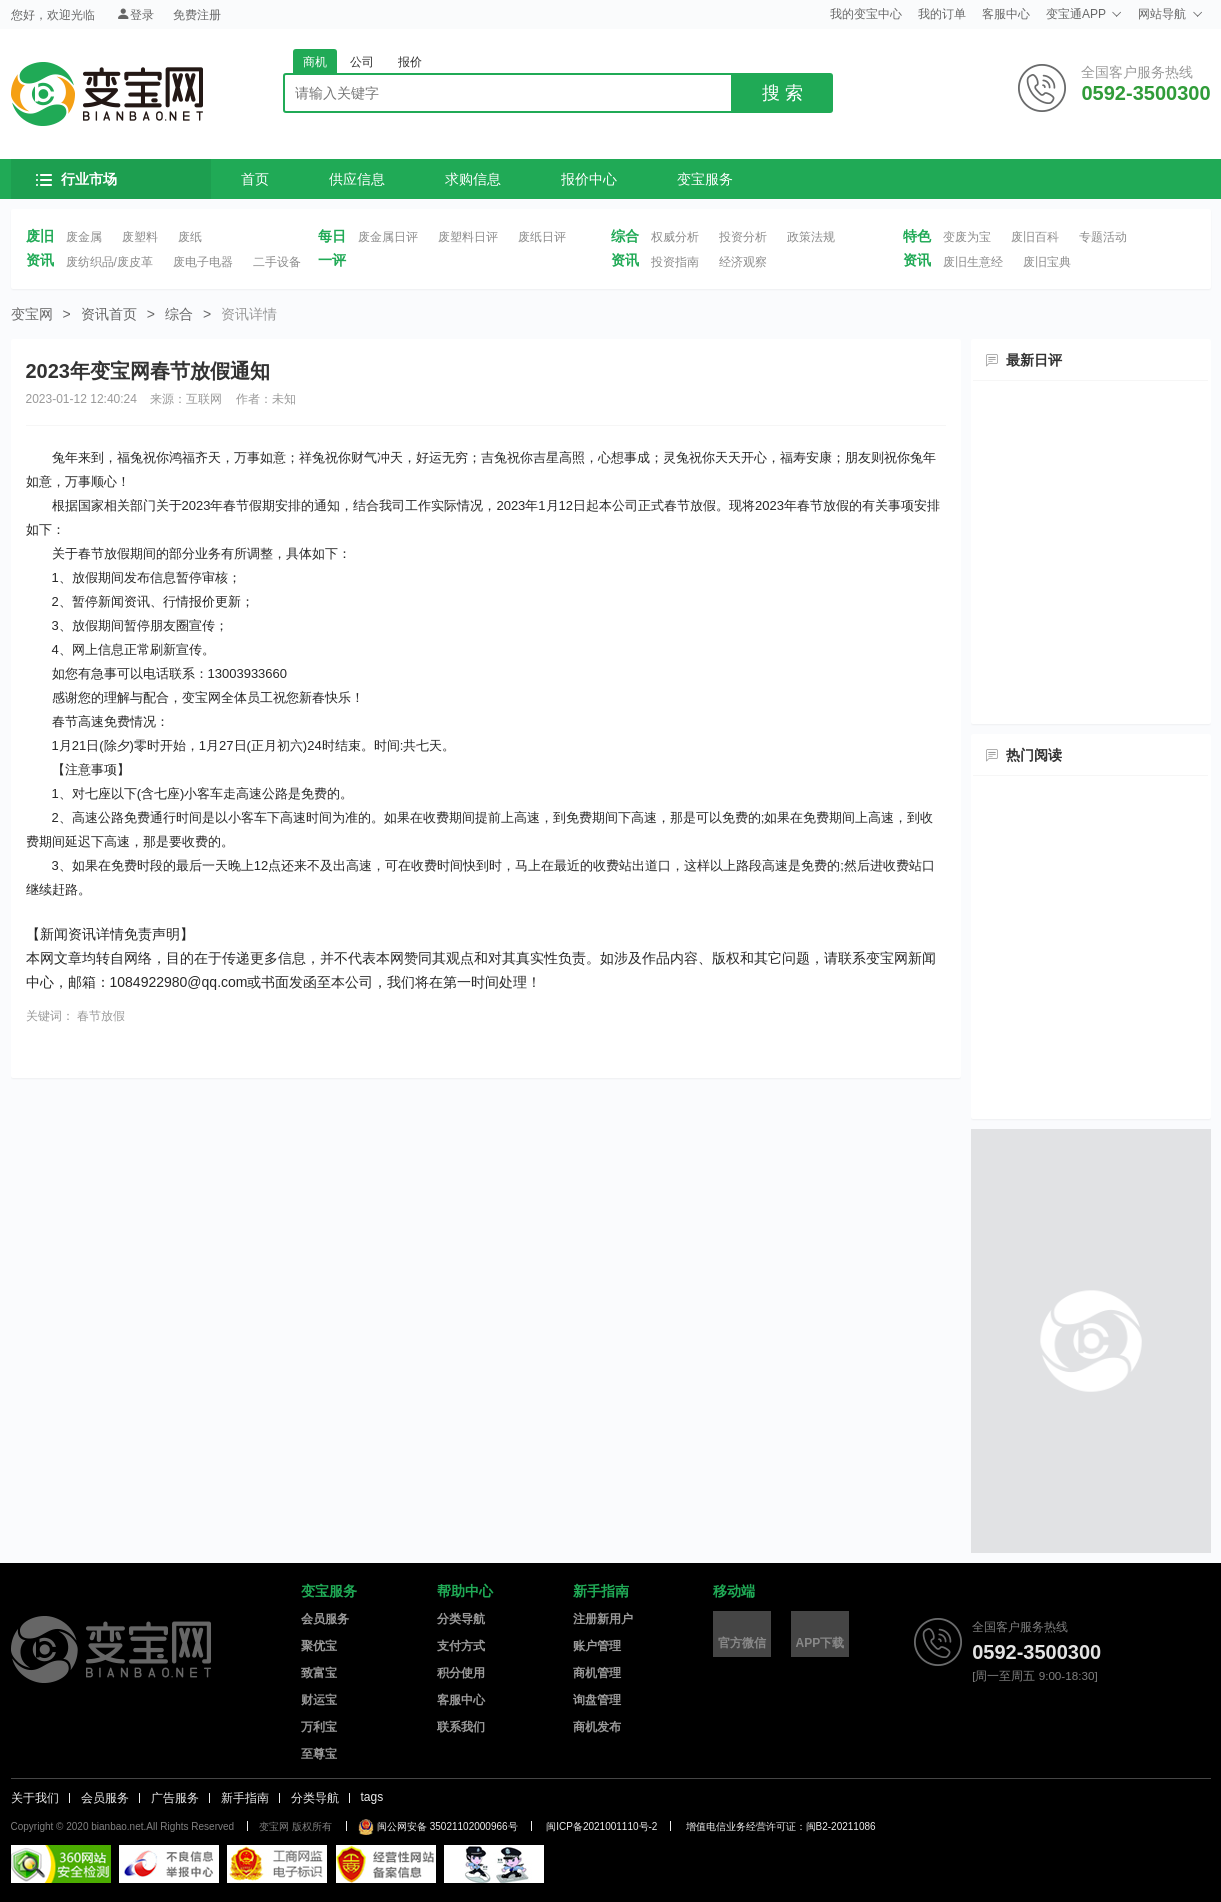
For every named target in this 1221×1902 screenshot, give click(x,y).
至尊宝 (319, 1754)
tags (372, 1797)
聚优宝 (319, 1646)
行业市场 (77, 179)
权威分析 (675, 237)
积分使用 (461, 1673)
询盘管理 (597, 1700)
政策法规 (811, 237)
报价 (410, 62)
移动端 (734, 1591)
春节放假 (101, 1016)
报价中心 (589, 179)
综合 (179, 314)
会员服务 (325, 1619)
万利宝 (319, 1727)
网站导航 (1170, 14)
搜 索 (782, 93)
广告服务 (175, 1798)
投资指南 (675, 262)
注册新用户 (603, 1619)
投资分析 (743, 237)
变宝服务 (705, 179)
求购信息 (473, 179)
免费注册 (197, 15)
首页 (255, 179)
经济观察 (743, 262)
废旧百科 (1035, 237)
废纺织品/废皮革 (109, 262)
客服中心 (1006, 14)
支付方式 (461, 1646)
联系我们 (461, 1727)
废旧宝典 (1047, 262)
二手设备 (277, 262)
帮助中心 (465, 1591)
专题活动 (1103, 237)
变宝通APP (1084, 14)
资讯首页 (109, 314)
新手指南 (601, 1591)
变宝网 (107, 94)
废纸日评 (542, 237)
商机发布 (597, 1727)
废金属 (84, 237)
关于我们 (35, 1798)
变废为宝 (967, 237)
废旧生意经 (973, 262)
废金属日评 (388, 237)
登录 (135, 14)
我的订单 (942, 14)
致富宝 (319, 1673)
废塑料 (140, 237)
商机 (315, 62)
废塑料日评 (468, 237)
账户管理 (597, 1646)
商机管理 (597, 1673)
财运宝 (319, 1700)
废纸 (190, 237)
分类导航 (461, 1619)
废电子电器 (203, 262)
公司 (362, 62)
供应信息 (357, 179)
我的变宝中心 (866, 14)
